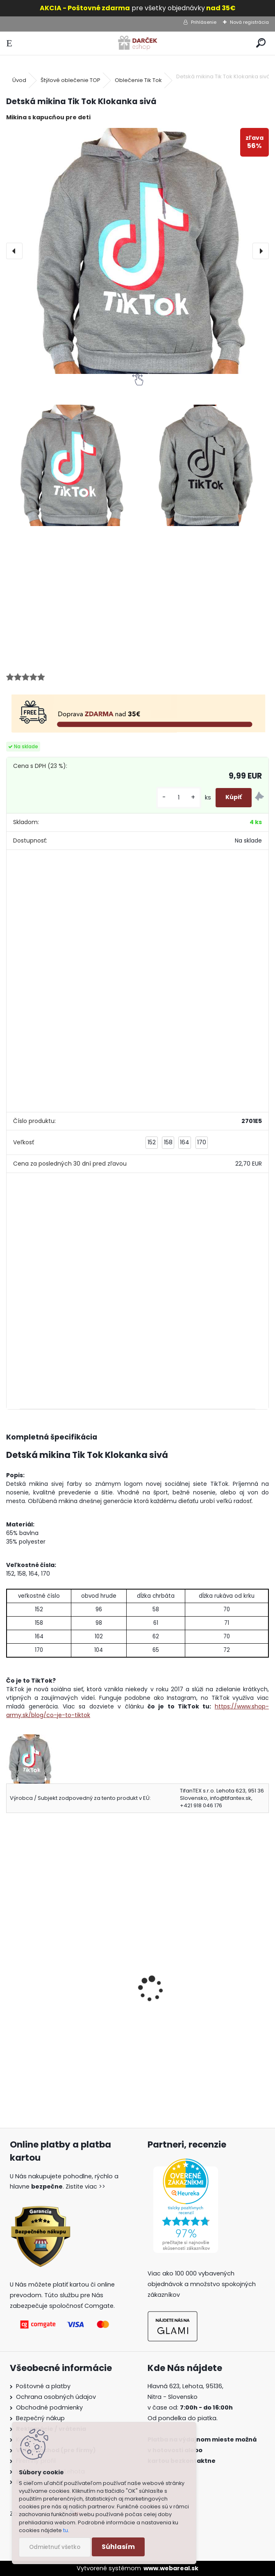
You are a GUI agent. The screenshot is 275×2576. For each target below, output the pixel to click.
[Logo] (137, 43)
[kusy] (178, 797)
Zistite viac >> (85, 2186)
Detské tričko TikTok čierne (188, 2000)
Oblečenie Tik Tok (138, 80)
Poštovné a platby (43, 2386)
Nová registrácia (249, 22)
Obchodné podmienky (49, 2407)
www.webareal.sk (170, 2568)
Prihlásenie (203, 22)
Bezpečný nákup (40, 2418)
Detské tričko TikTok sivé (50, 2000)
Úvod (19, 80)
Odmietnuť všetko (54, 2547)
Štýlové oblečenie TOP (70, 80)
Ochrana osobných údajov (56, 2397)
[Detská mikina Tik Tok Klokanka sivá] (137, 251)
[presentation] (14, 251)
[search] (261, 43)
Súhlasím (118, 2546)
